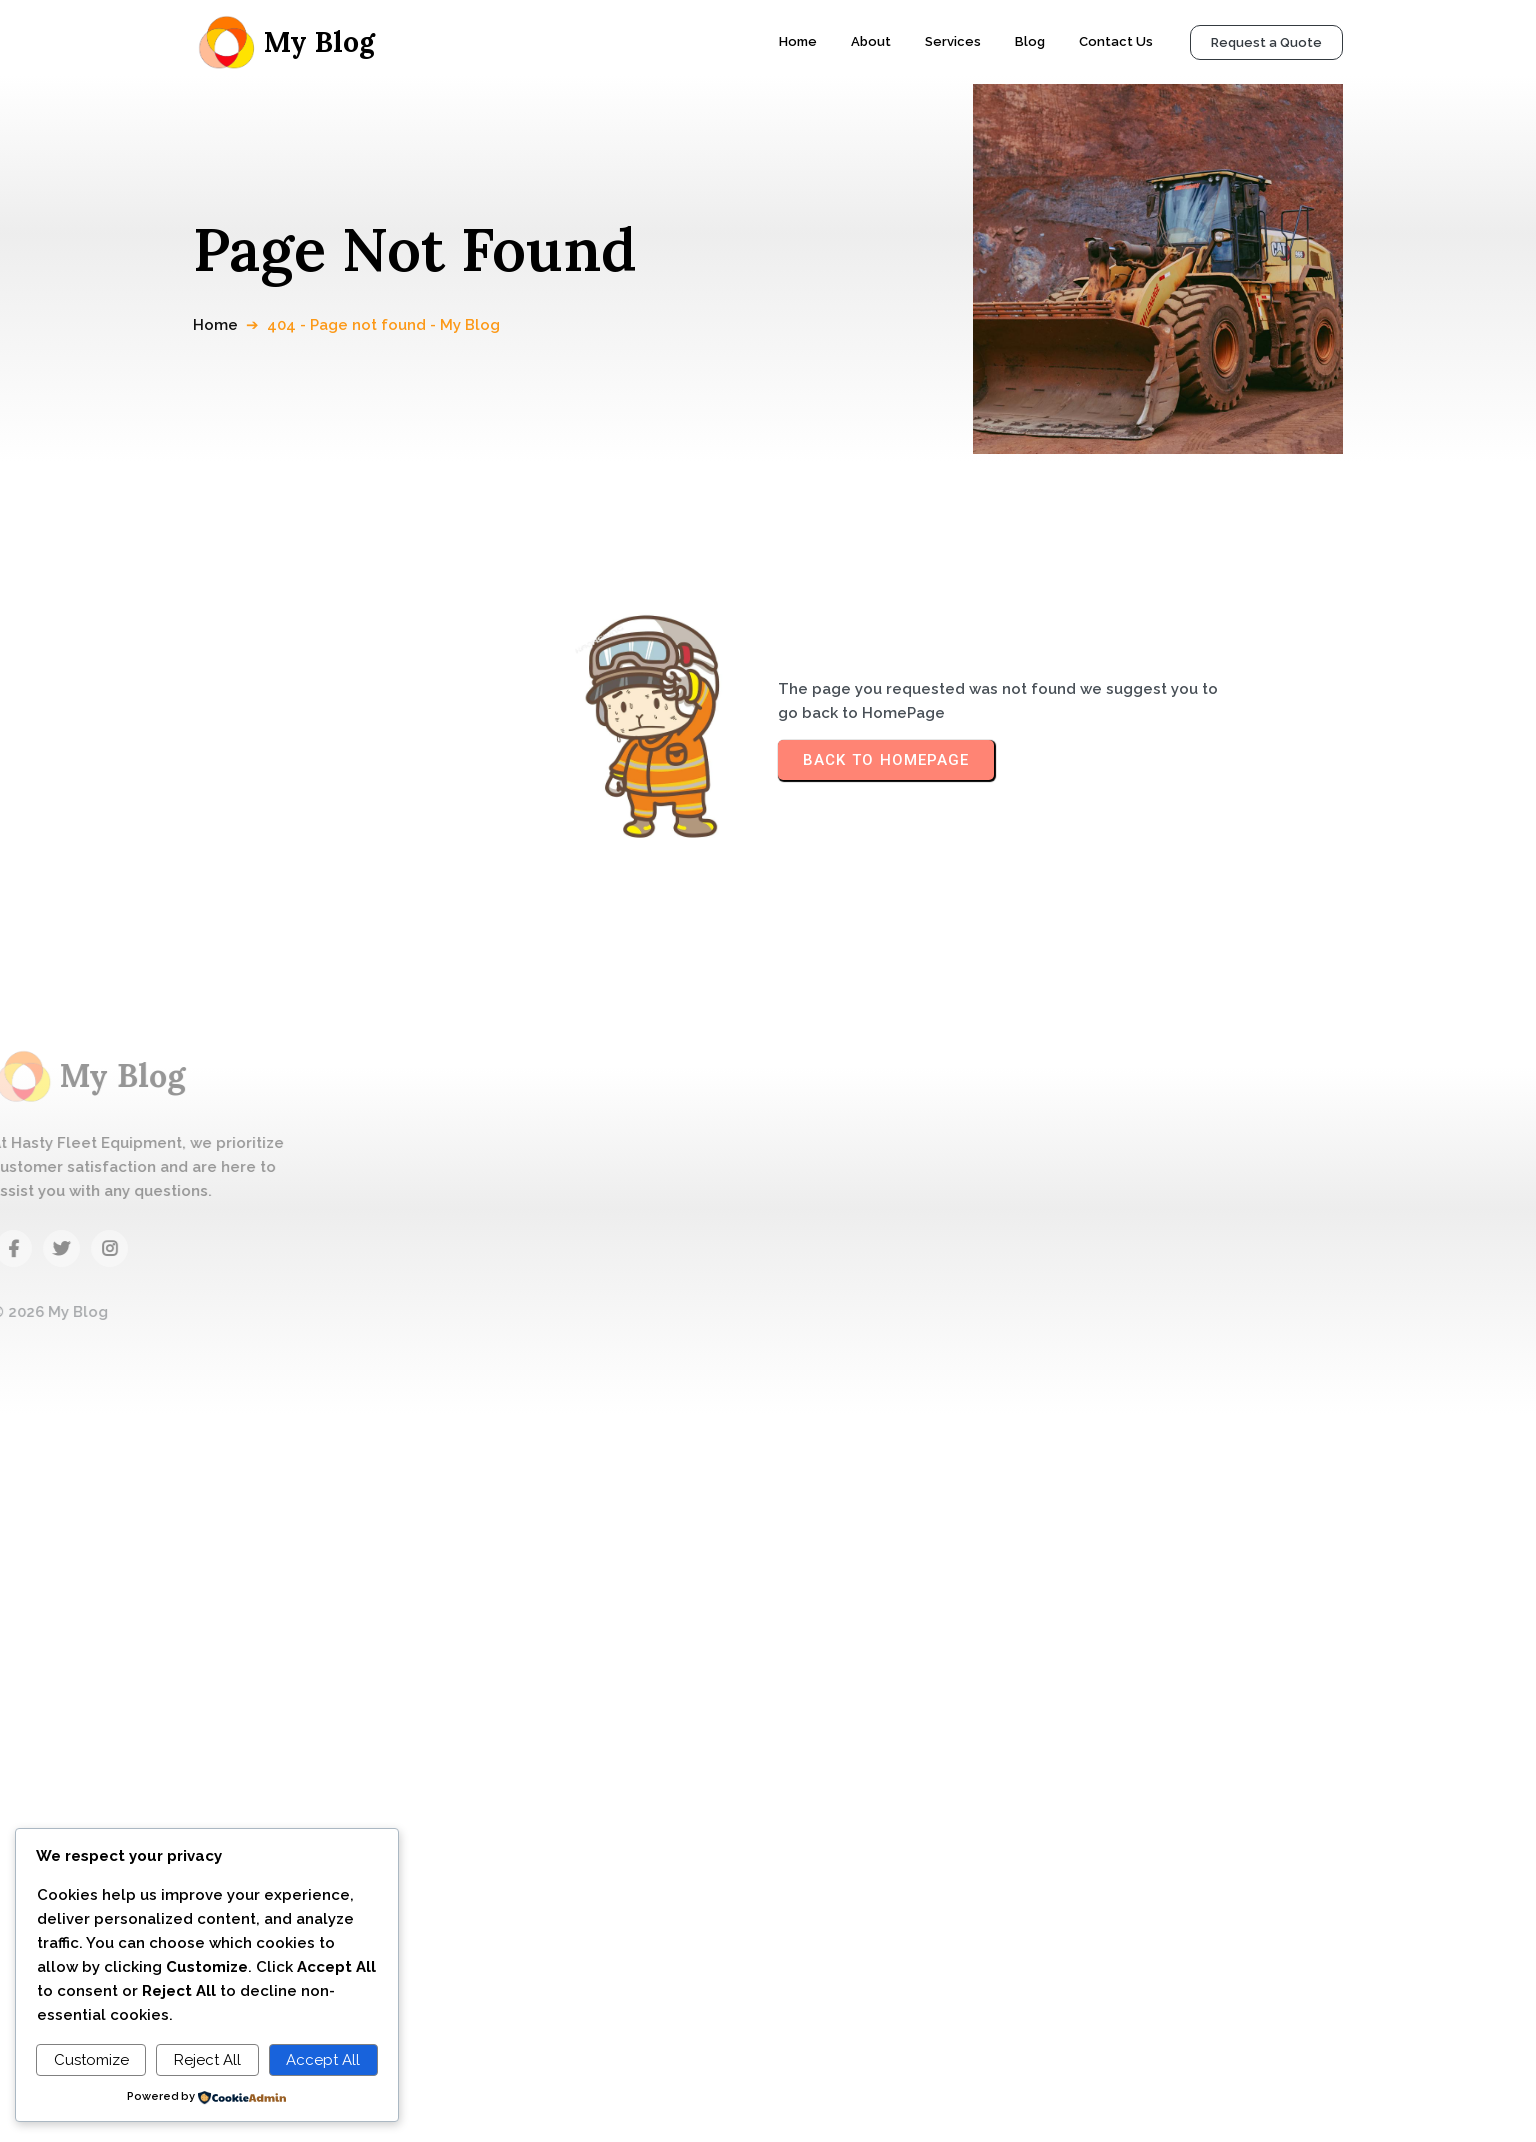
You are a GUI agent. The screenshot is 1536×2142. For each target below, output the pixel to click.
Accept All (323, 2060)
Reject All (207, 2060)
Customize (91, 2060)
